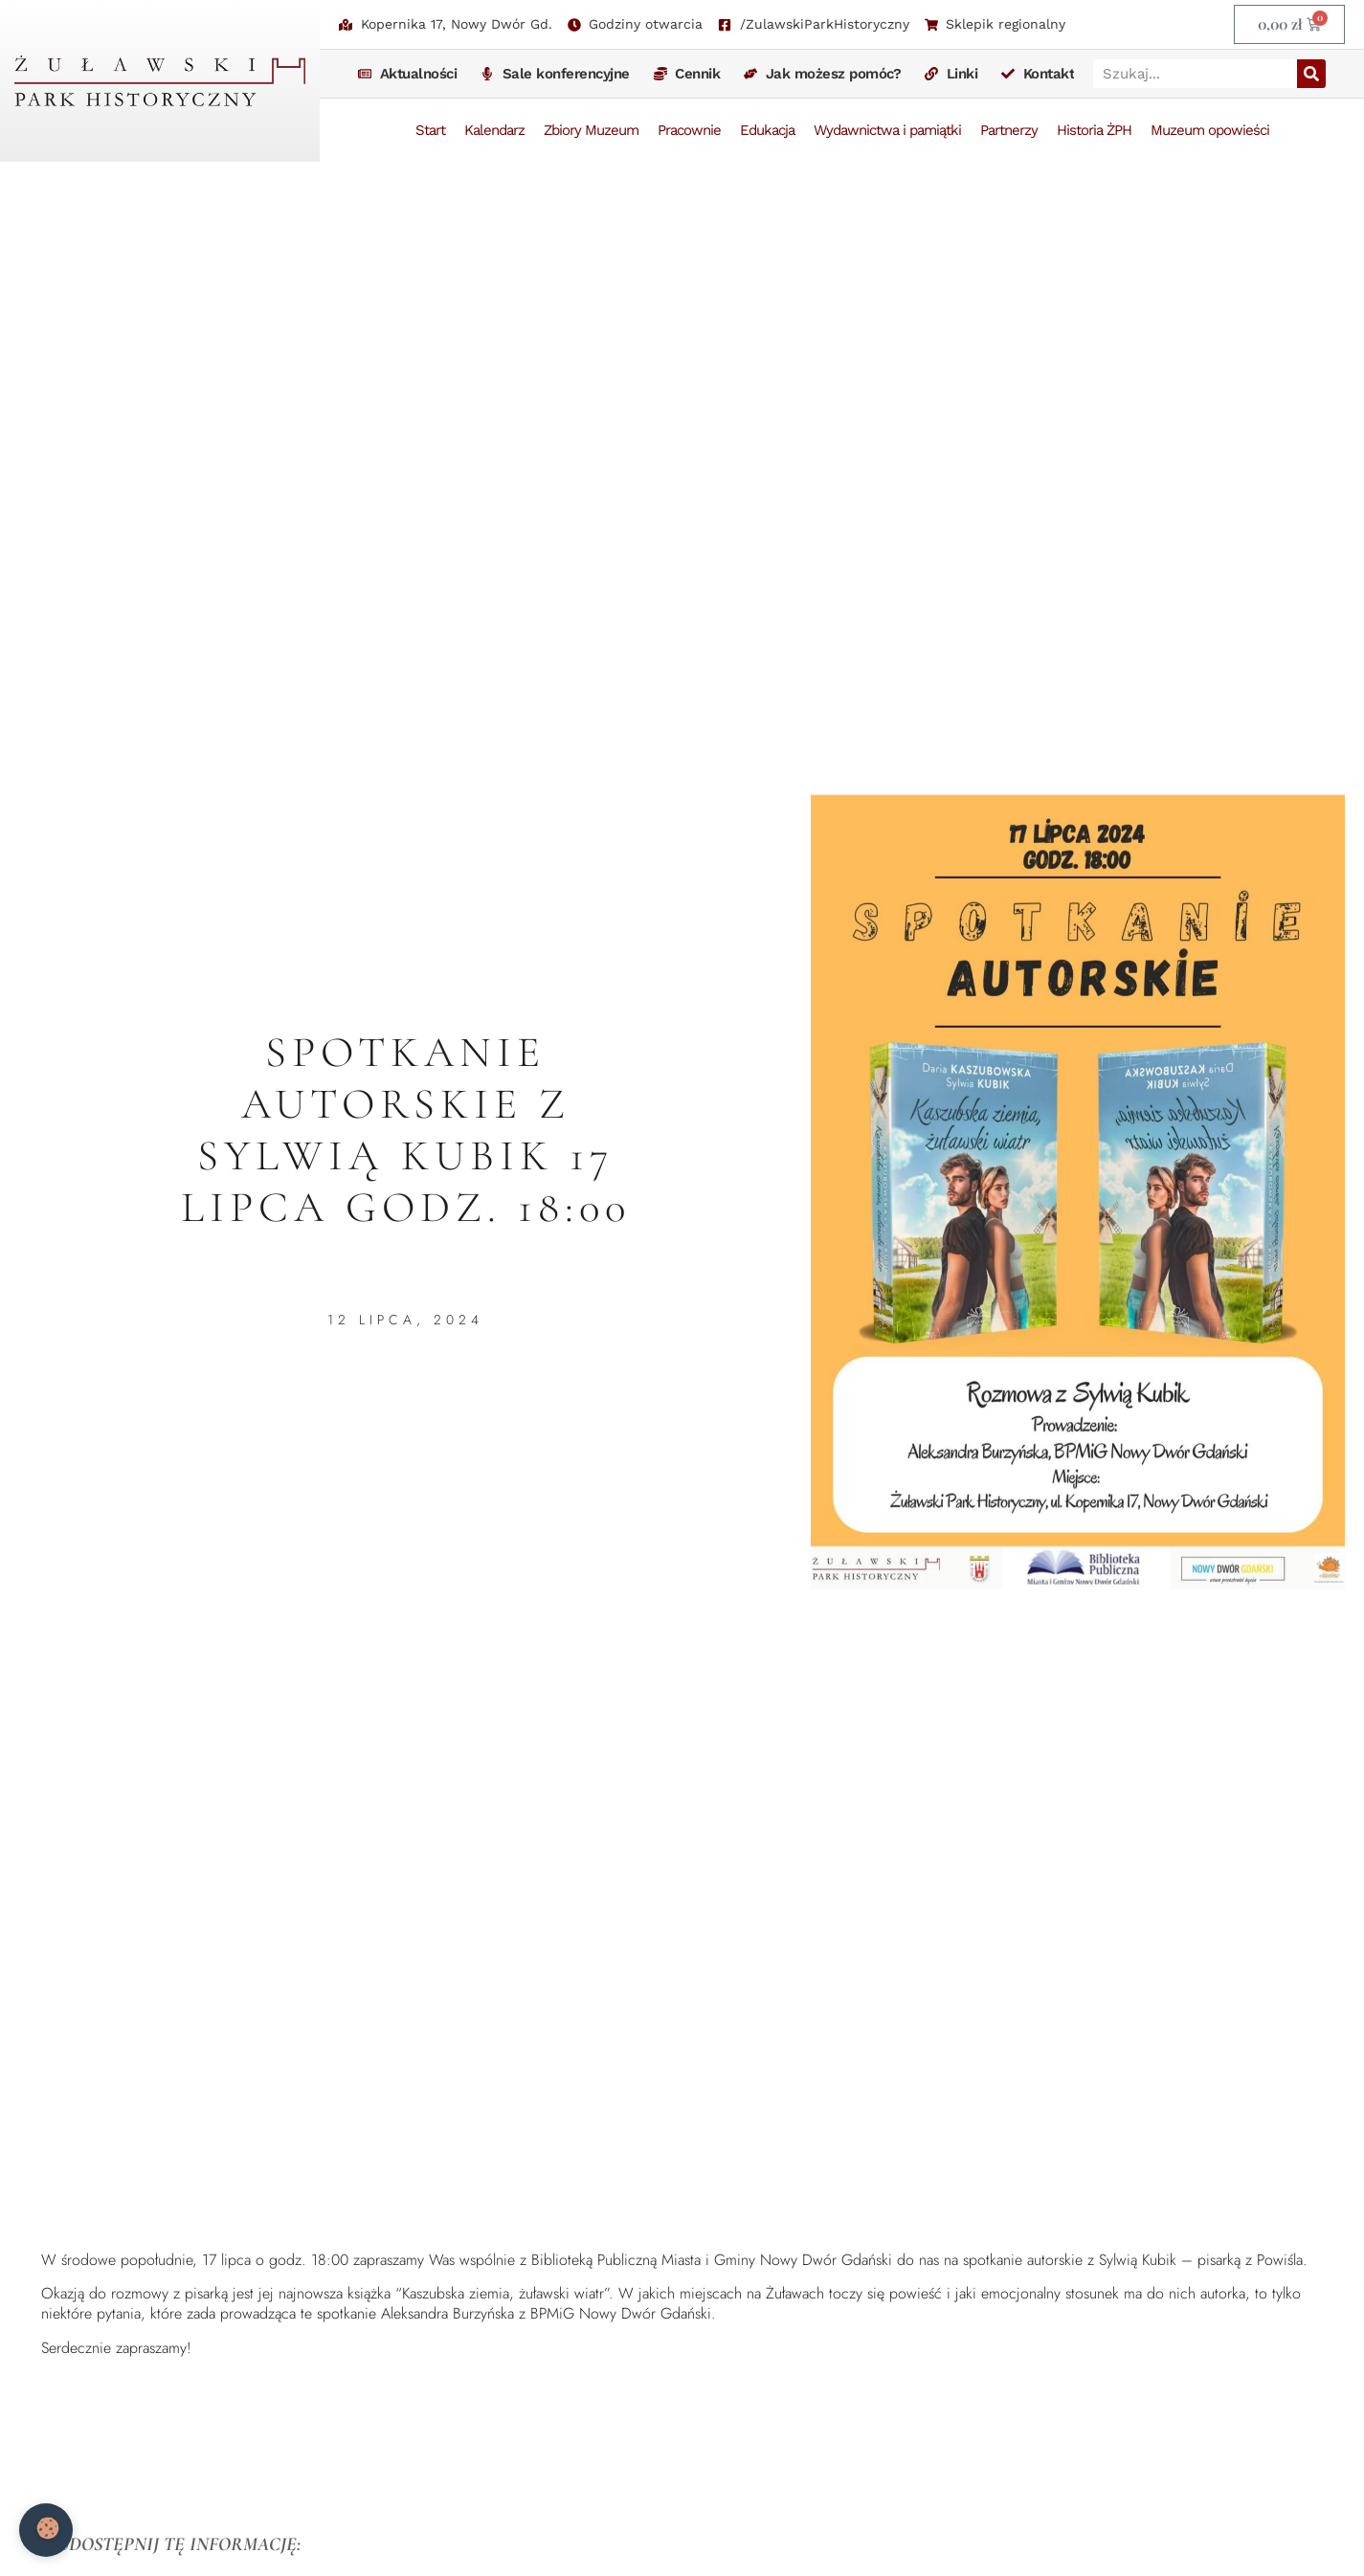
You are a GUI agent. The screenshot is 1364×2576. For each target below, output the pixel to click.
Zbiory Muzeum (591, 130)
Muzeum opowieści (1210, 130)
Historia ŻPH (1094, 130)
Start (430, 130)
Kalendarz (494, 130)
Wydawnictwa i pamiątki (887, 130)
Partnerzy (1009, 130)
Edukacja (767, 130)
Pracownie (689, 130)
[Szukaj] (1311, 73)
